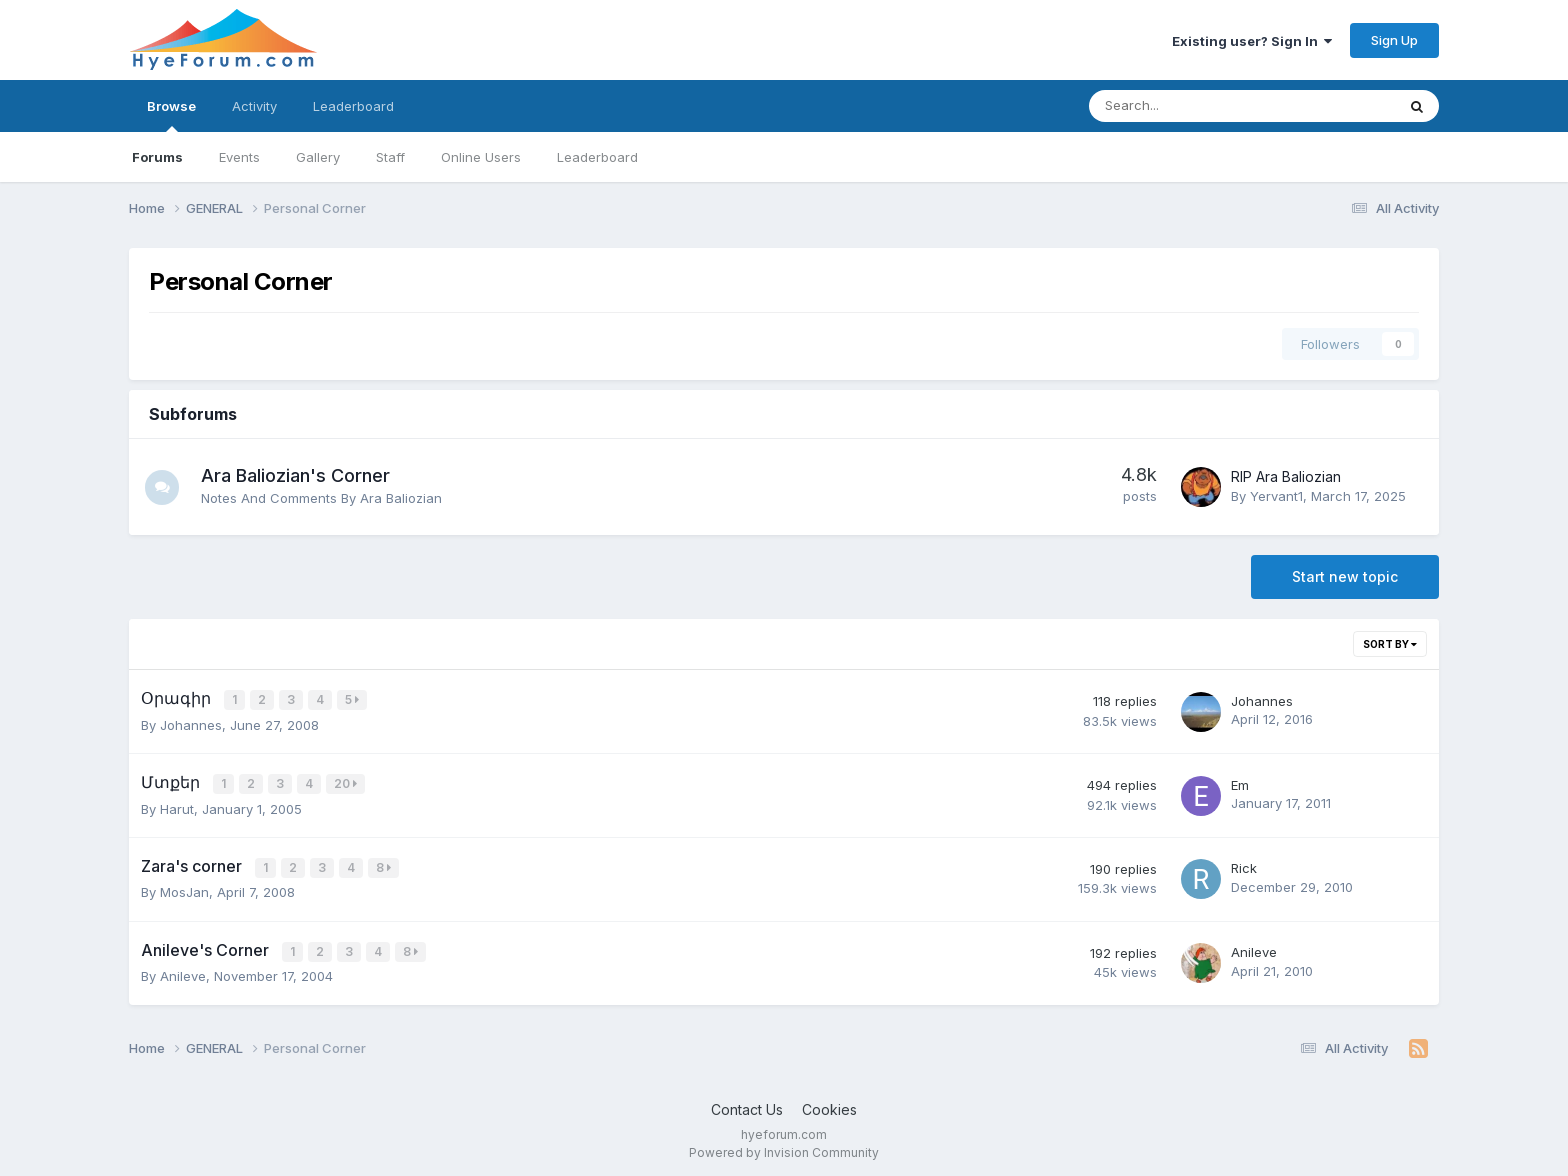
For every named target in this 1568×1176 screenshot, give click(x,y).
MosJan (184, 888)
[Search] (1189, 106)
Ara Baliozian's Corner (301, 475)
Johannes (191, 723)
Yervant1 (1276, 496)
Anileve (183, 971)
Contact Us (747, 1104)
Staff (390, 157)
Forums (157, 157)
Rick (1244, 865)
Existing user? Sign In (1252, 41)
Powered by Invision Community (784, 1146)
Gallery (318, 157)
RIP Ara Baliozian (1286, 476)
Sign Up (1394, 40)
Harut (177, 806)
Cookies (829, 1104)
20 (346, 782)
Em (1240, 783)
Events (239, 157)
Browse (171, 115)
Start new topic (1345, 576)
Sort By (1390, 644)
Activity (254, 106)
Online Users (481, 157)
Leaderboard (597, 157)
